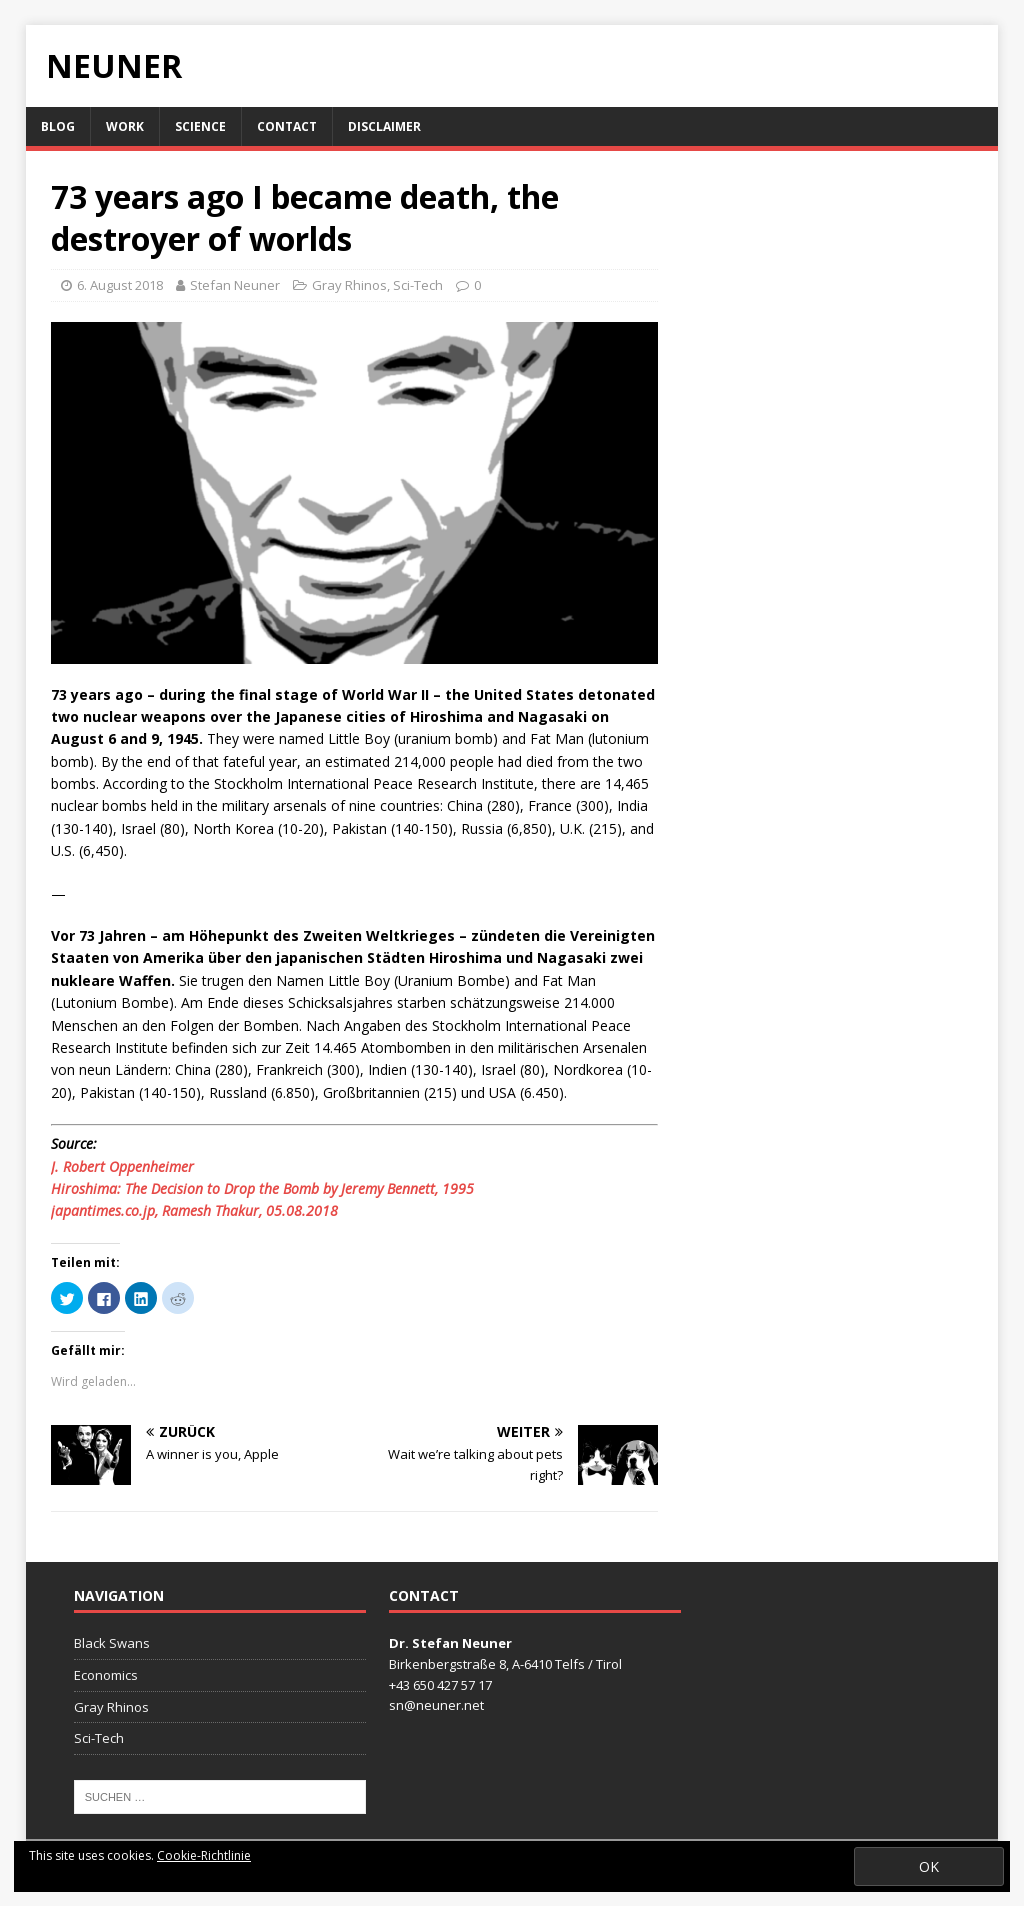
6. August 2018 (120, 285)
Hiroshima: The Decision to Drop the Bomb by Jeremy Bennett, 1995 (262, 1188)
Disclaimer (384, 126)
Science (200, 126)
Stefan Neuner (235, 285)
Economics (106, 1675)
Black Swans (112, 1643)
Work (125, 126)
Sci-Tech (418, 285)
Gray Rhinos (349, 285)
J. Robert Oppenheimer (122, 1166)
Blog (58, 126)
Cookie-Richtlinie (204, 1855)
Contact (287, 126)
